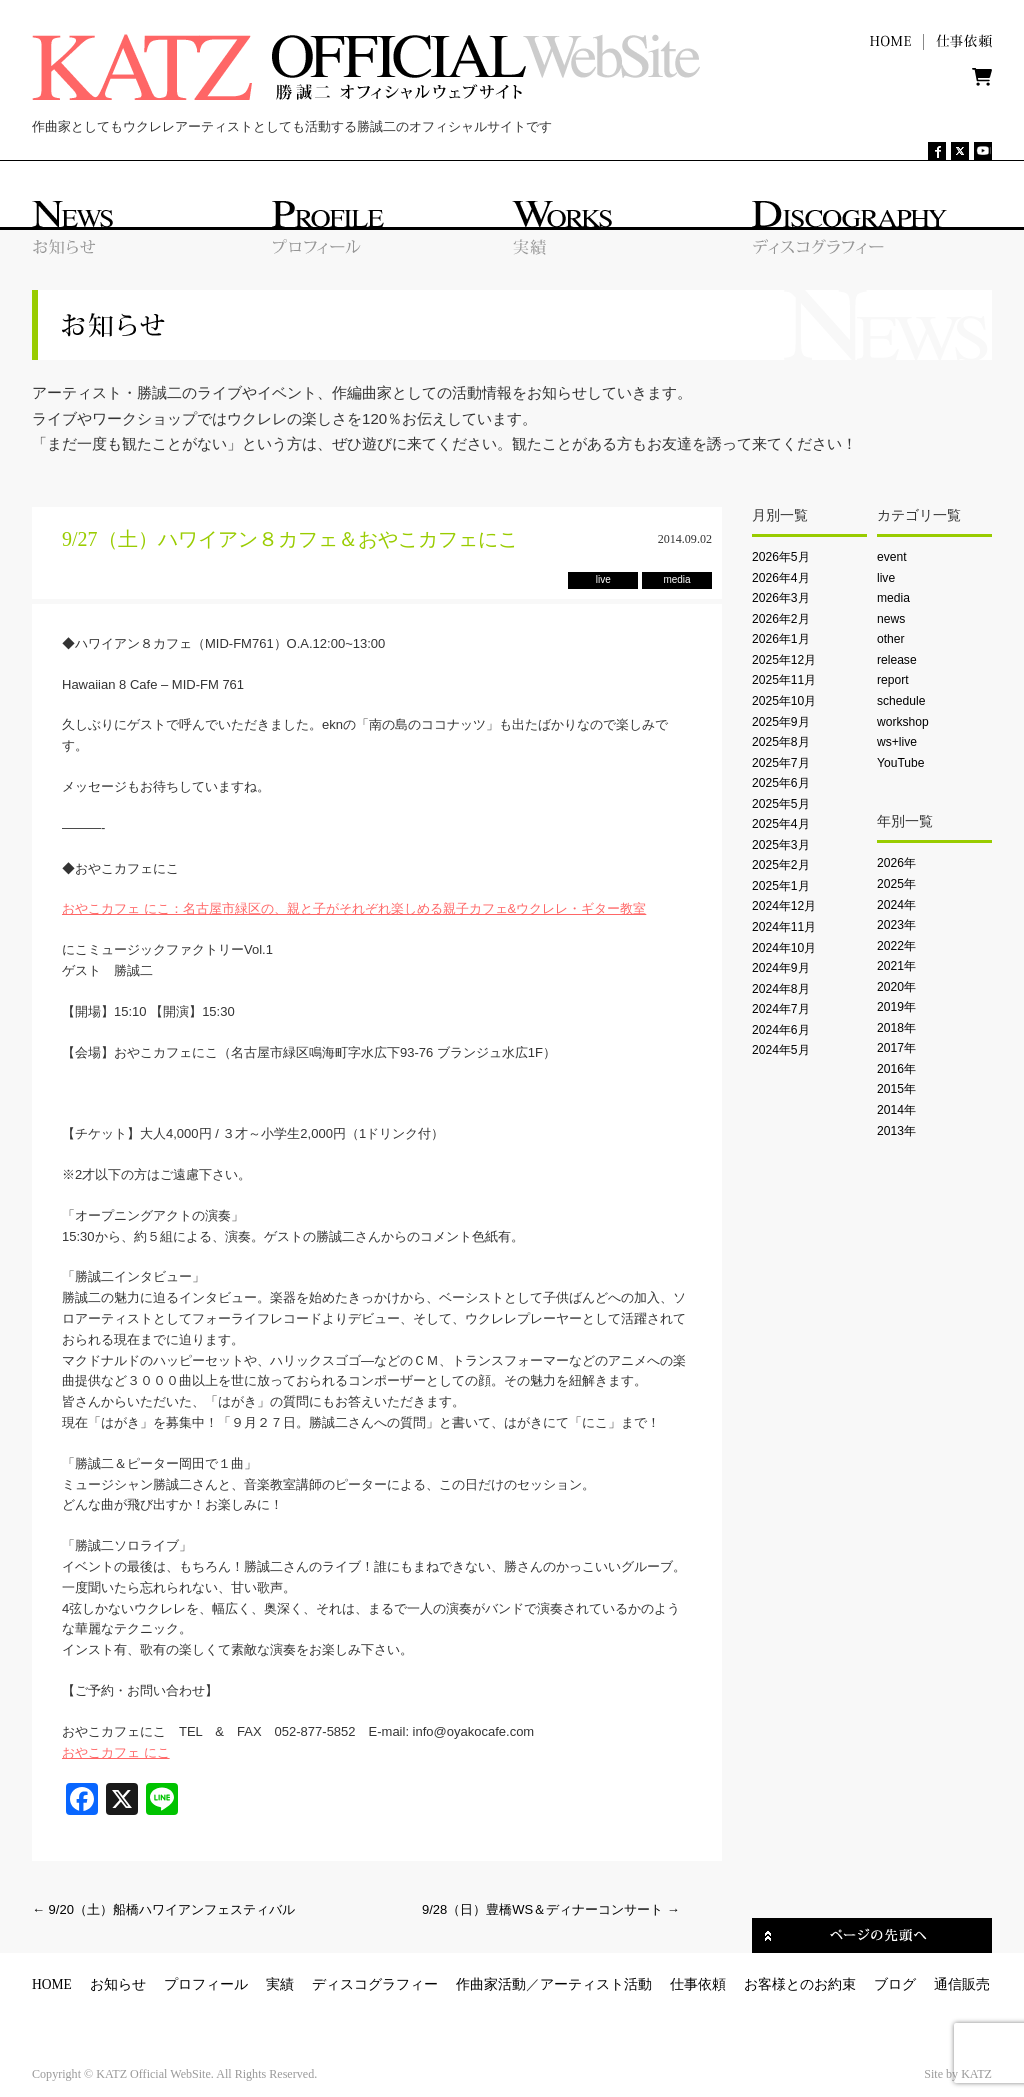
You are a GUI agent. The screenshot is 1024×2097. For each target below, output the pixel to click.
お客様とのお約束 (800, 1984)
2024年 (896, 905)
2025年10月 (784, 701)
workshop (903, 722)
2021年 (896, 966)
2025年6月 (781, 783)
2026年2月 (781, 619)
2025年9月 (781, 722)
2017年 (896, 1048)
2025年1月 (781, 886)
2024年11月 (784, 927)
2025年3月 (781, 845)
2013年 (896, 1131)
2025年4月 (781, 824)
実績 (280, 1984)
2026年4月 (781, 578)
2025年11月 (784, 680)
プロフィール (206, 1984)
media (893, 598)
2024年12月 (784, 906)
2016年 (896, 1069)
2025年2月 (781, 865)
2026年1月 (781, 639)
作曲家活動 (491, 1984)
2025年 (896, 884)
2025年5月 (781, 804)
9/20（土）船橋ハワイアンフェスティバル (163, 1909)
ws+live (897, 742)
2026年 (896, 863)
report (893, 680)
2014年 (896, 1110)
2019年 (896, 1007)
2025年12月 (784, 660)
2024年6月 (781, 1030)
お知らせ (118, 1984)
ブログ (895, 1984)
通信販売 (962, 1984)
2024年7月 (781, 1009)
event (892, 557)
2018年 (896, 1028)
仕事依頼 (698, 1984)
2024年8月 (781, 989)
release (897, 660)
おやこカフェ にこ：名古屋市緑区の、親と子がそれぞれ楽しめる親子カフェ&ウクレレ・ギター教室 (354, 908)
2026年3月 (781, 598)
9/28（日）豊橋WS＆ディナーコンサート (551, 1909)
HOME (52, 1984)
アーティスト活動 (596, 1984)
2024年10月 (784, 948)
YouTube (900, 763)
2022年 (896, 946)
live (886, 578)
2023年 (896, 925)
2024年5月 (781, 1050)
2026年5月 (781, 557)
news (891, 619)
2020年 (896, 987)
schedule (901, 701)
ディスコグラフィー (375, 1984)
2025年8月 (781, 742)
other (891, 639)
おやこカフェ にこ (116, 1752)
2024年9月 (781, 968)
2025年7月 (781, 763)
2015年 (896, 1089)
